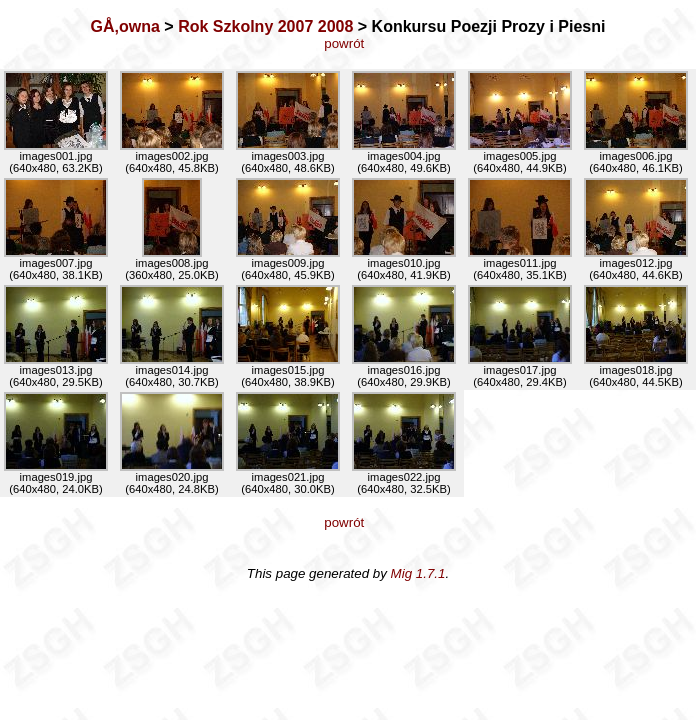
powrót (347, 43)
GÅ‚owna (125, 26)
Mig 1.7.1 (418, 573)
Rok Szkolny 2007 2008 (265, 26)
